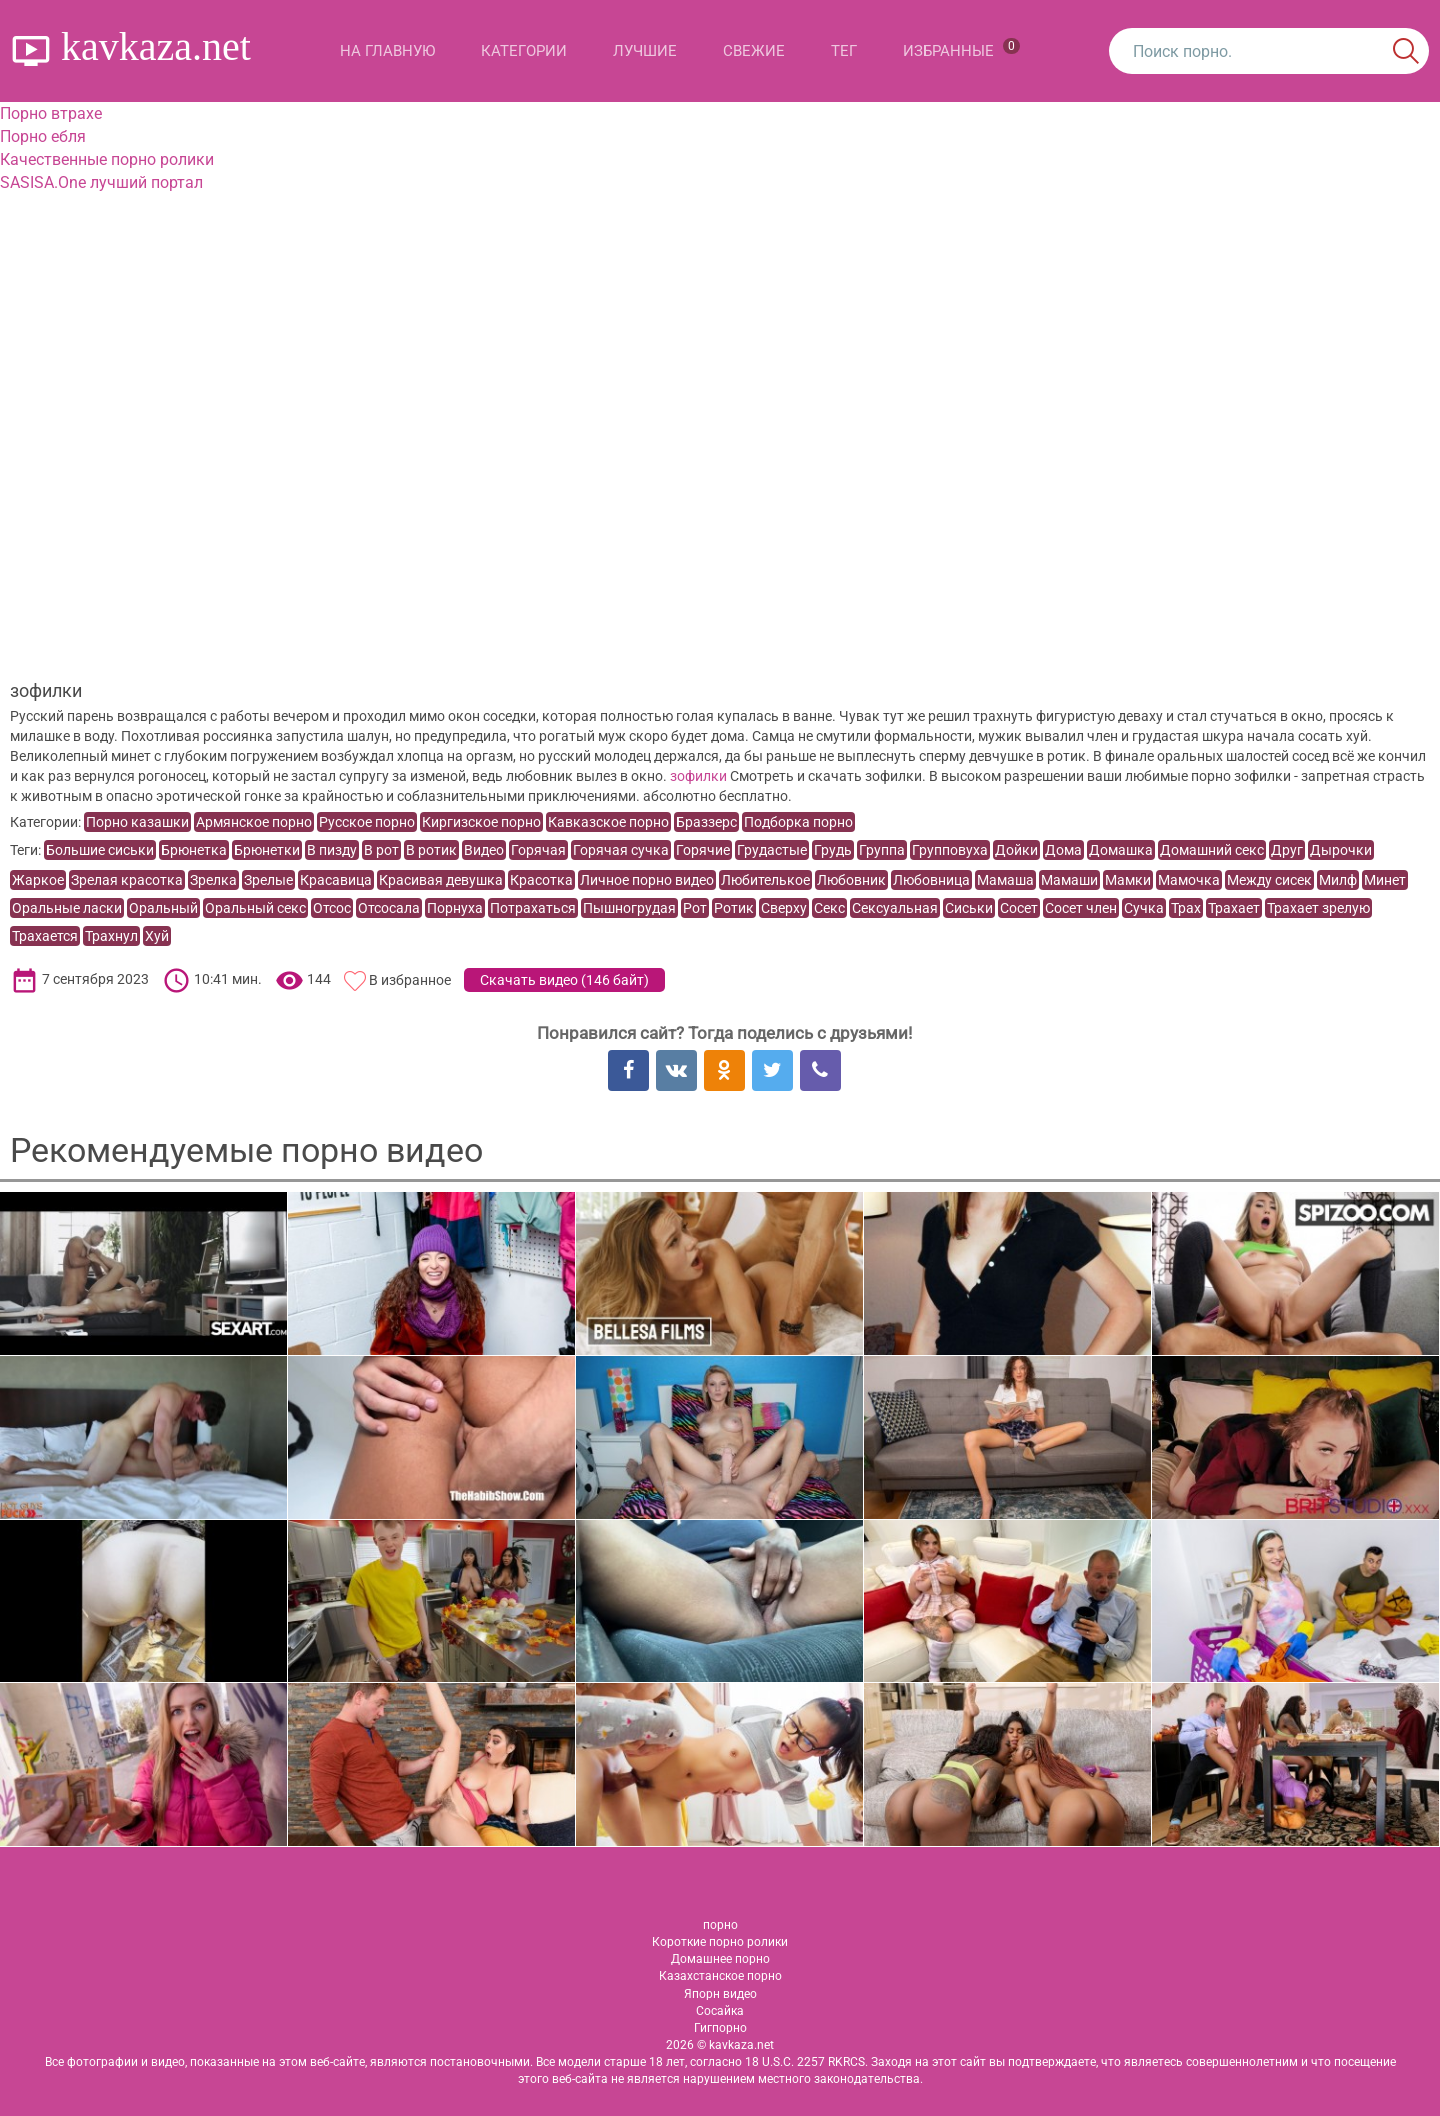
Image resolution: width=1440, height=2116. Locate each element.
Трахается (45, 936)
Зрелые (268, 880)
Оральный (163, 908)
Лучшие (645, 51)
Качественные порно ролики (107, 159)
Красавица (336, 880)
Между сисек (1269, 880)
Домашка (1121, 850)
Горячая (538, 850)
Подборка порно (798, 822)
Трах (1186, 908)
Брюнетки (267, 850)
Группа (882, 850)
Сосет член (1081, 908)
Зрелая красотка (127, 880)
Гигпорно (720, 2028)
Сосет (1019, 908)
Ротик (734, 908)
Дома (1063, 850)
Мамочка (1189, 880)
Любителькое (765, 880)
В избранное (410, 980)
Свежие (754, 51)
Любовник (851, 880)
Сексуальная (895, 908)
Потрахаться (533, 908)
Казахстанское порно (720, 1976)
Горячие (703, 850)
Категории (524, 51)
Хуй (157, 936)
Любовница (931, 880)
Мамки (1128, 880)
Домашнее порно (720, 1959)
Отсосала (389, 908)
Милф (1338, 880)
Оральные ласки (67, 908)
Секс (829, 908)
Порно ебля (43, 136)
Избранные (961, 49)
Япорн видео (720, 1994)
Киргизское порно (481, 822)
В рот (381, 850)
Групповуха (950, 850)
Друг (1287, 850)
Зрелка (213, 880)
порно (720, 1925)
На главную (387, 51)
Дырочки (1341, 850)
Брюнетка (194, 850)
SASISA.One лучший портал (101, 182)
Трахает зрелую (1318, 908)
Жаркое (38, 880)
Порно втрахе (51, 113)
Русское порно (367, 822)
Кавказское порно (608, 822)
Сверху (784, 908)
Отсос (332, 908)
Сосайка (720, 2011)
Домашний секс (1212, 850)
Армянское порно (254, 822)
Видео (484, 850)
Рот (695, 908)
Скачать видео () (564, 980)
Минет (1385, 880)
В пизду (332, 850)
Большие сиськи (100, 850)
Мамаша (1005, 880)
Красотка (541, 880)
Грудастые (772, 850)
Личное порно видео (647, 880)
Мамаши (1069, 880)
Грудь (833, 850)
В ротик (431, 850)
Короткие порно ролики (720, 1942)
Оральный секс (255, 908)
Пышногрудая (629, 908)
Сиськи (969, 908)
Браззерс (706, 822)
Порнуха (455, 908)
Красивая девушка (441, 880)
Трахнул (111, 936)
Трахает (1234, 908)
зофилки (698, 776)
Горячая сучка (621, 850)
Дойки (1016, 850)
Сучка (1144, 908)
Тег (844, 51)
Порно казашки (137, 822)
